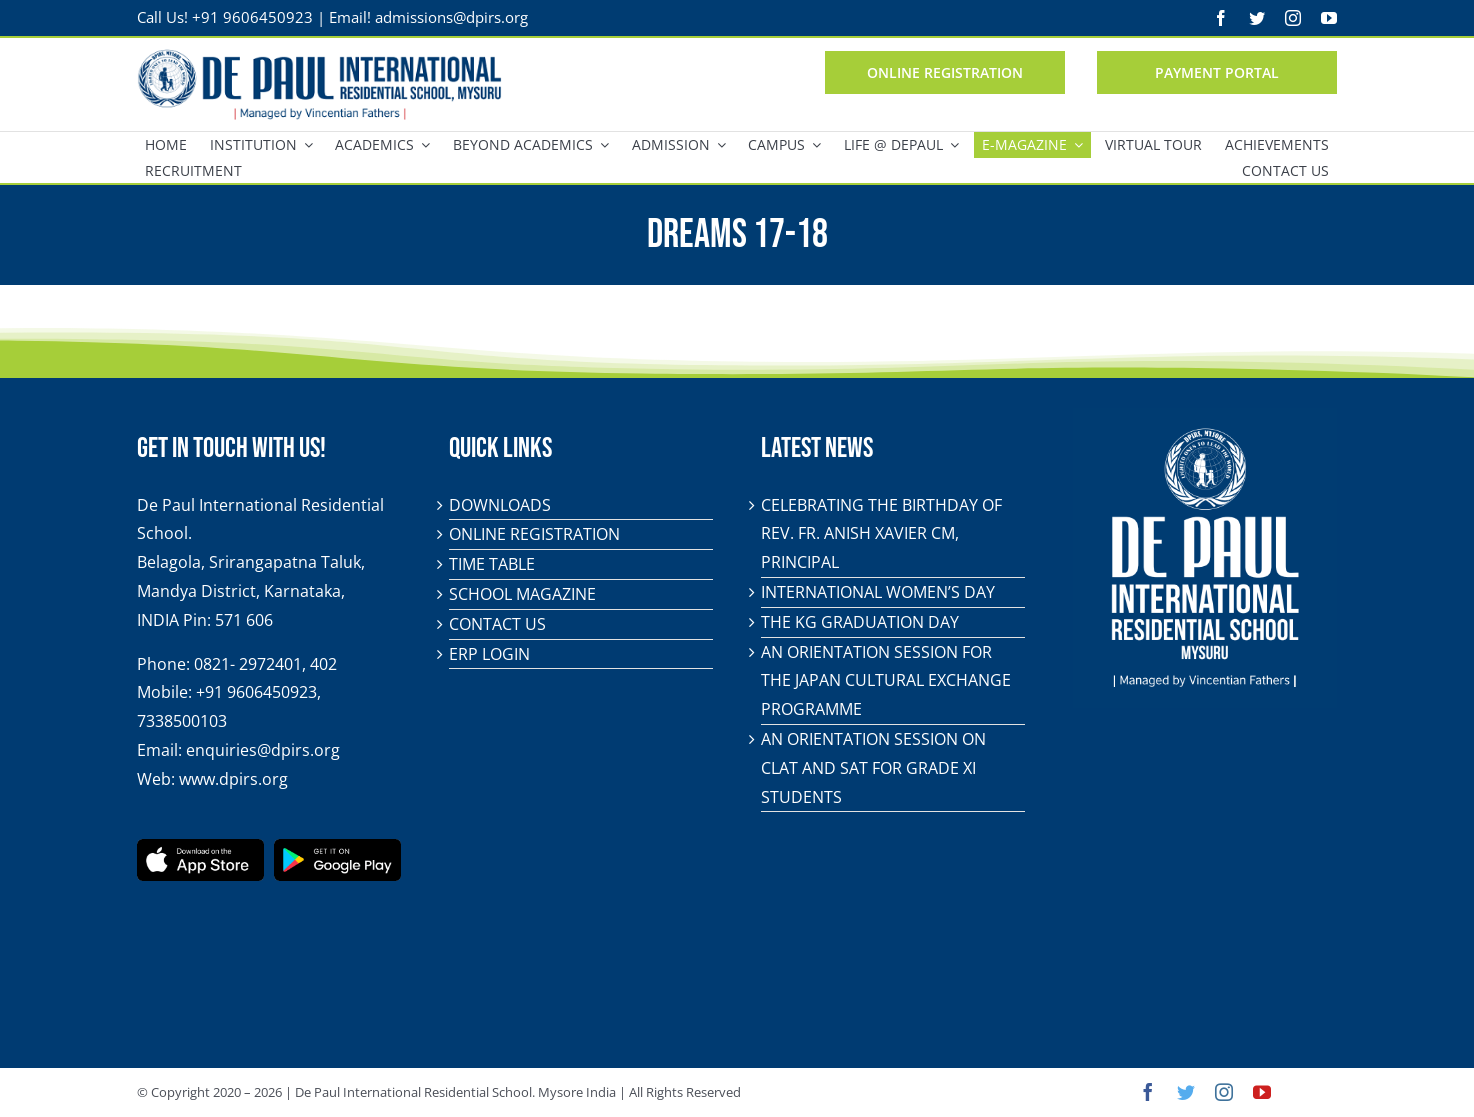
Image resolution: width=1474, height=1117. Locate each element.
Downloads (500, 505)
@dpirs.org (490, 17)
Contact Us (497, 624)
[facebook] (1221, 18)
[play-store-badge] (337, 847)
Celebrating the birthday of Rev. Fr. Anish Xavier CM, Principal (881, 534)
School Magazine (522, 594)
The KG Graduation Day (860, 622)
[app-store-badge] (200, 847)
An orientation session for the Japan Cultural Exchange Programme (886, 681)
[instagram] (1293, 18)
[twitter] (1257, 18)
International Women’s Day (878, 592)
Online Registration (534, 534)
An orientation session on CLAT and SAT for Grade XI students (873, 768)
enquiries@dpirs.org (263, 750)
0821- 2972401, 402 (265, 664)
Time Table (492, 564)
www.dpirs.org (233, 779)
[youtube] (1329, 18)
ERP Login (489, 654)
